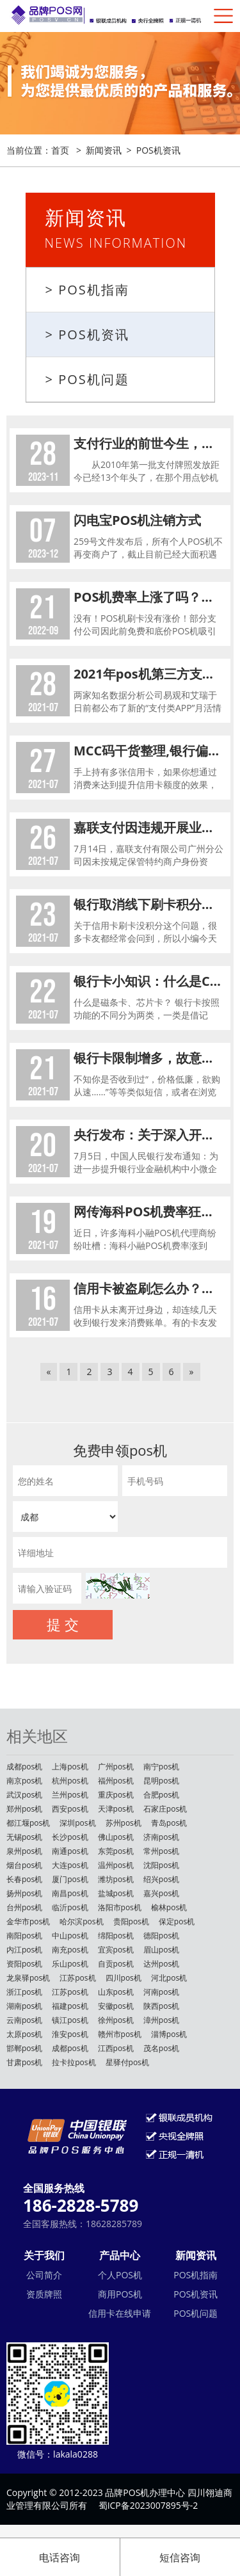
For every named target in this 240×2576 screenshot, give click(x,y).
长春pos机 (24, 1879)
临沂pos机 (70, 1907)
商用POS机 (120, 2294)
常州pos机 (161, 1851)
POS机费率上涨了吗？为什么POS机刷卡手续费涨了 (149, 597)
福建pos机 (70, 2005)
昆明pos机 (161, 1780)
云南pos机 (24, 2020)
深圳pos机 (77, 1822)
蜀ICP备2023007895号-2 (148, 2505)
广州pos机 (116, 1766)
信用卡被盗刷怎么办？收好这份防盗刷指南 (149, 1288)
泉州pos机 (24, 1851)
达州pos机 (161, 1963)
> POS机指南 (87, 289)
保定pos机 (177, 1921)
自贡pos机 (116, 1963)
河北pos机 (169, 1977)
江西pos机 (116, 2048)
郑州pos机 (24, 1808)
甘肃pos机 (24, 2062)
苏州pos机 (123, 1822)
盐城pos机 (116, 1893)
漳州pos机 (161, 2020)
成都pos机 (24, 1766)
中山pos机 (70, 1935)
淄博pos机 (169, 2034)
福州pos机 (116, 1780)
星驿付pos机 (127, 2062)
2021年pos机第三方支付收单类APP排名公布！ (149, 673)
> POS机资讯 (87, 334)
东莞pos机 (116, 1851)
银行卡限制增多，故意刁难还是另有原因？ (149, 1058)
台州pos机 (24, 1907)
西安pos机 (70, 1808)
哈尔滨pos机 (81, 1921)
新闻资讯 (104, 150)
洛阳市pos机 (119, 1907)
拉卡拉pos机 (73, 2062)
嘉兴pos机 (161, 1893)
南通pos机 (70, 1851)
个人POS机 (120, 2275)
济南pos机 (161, 1836)
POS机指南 (195, 2275)
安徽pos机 (116, 2005)
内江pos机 (24, 1949)
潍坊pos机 (116, 1879)
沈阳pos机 (161, 1865)
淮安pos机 (70, 2034)
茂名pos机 (161, 2048)
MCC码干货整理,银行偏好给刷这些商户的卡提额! (149, 750)
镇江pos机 (70, 2020)
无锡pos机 (24, 1836)
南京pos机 (24, 1780)
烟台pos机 (24, 1865)
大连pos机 (70, 1865)
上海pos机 (70, 1766)
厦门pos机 (70, 1879)
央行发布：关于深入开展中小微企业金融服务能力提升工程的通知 (149, 1134)
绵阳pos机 (116, 1935)
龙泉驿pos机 (28, 1977)
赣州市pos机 (119, 2034)
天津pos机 (116, 1808)
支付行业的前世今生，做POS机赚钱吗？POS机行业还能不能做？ (149, 443)
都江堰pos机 (28, 1822)
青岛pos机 (169, 1822)
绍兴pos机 (161, 1879)
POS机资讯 (158, 150)
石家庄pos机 (165, 1808)
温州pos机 (116, 1865)
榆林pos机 (169, 1907)
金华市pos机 (28, 1921)
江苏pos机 (77, 1977)
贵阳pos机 (131, 1921)
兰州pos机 (70, 1794)
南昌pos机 (70, 1893)
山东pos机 (116, 1991)
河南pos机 (161, 1991)
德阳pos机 (161, 1935)
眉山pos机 (161, 1949)
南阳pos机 (24, 1935)
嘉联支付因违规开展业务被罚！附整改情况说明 (149, 827)
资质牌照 (44, 2294)
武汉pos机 (24, 1794)
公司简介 (44, 2275)
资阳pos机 (24, 1963)
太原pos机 (24, 2034)
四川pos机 (123, 1977)
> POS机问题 (87, 379)
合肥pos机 (161, 1794)
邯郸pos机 (24, 2048)
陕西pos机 (161, 2005)
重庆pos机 (116, 1794)
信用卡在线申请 (119, 2313)
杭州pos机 (70, 1780)
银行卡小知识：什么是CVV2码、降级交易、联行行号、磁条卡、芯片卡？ (149, 981)
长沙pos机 (70, 1836)
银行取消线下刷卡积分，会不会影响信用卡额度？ (149, 904)
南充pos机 (70, 1949)
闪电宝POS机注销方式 (138, 520)
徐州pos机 (116, 2020)
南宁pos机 (161, 1766)
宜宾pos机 (116, 1949)
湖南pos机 (24, 2005)
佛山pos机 (116, 1836)
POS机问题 (195, 2313)
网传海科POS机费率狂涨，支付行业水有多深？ (149, 1211)
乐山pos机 (70, 1963)
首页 (60, 150)
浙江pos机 (24, 1991)
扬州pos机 (24, 1893)
